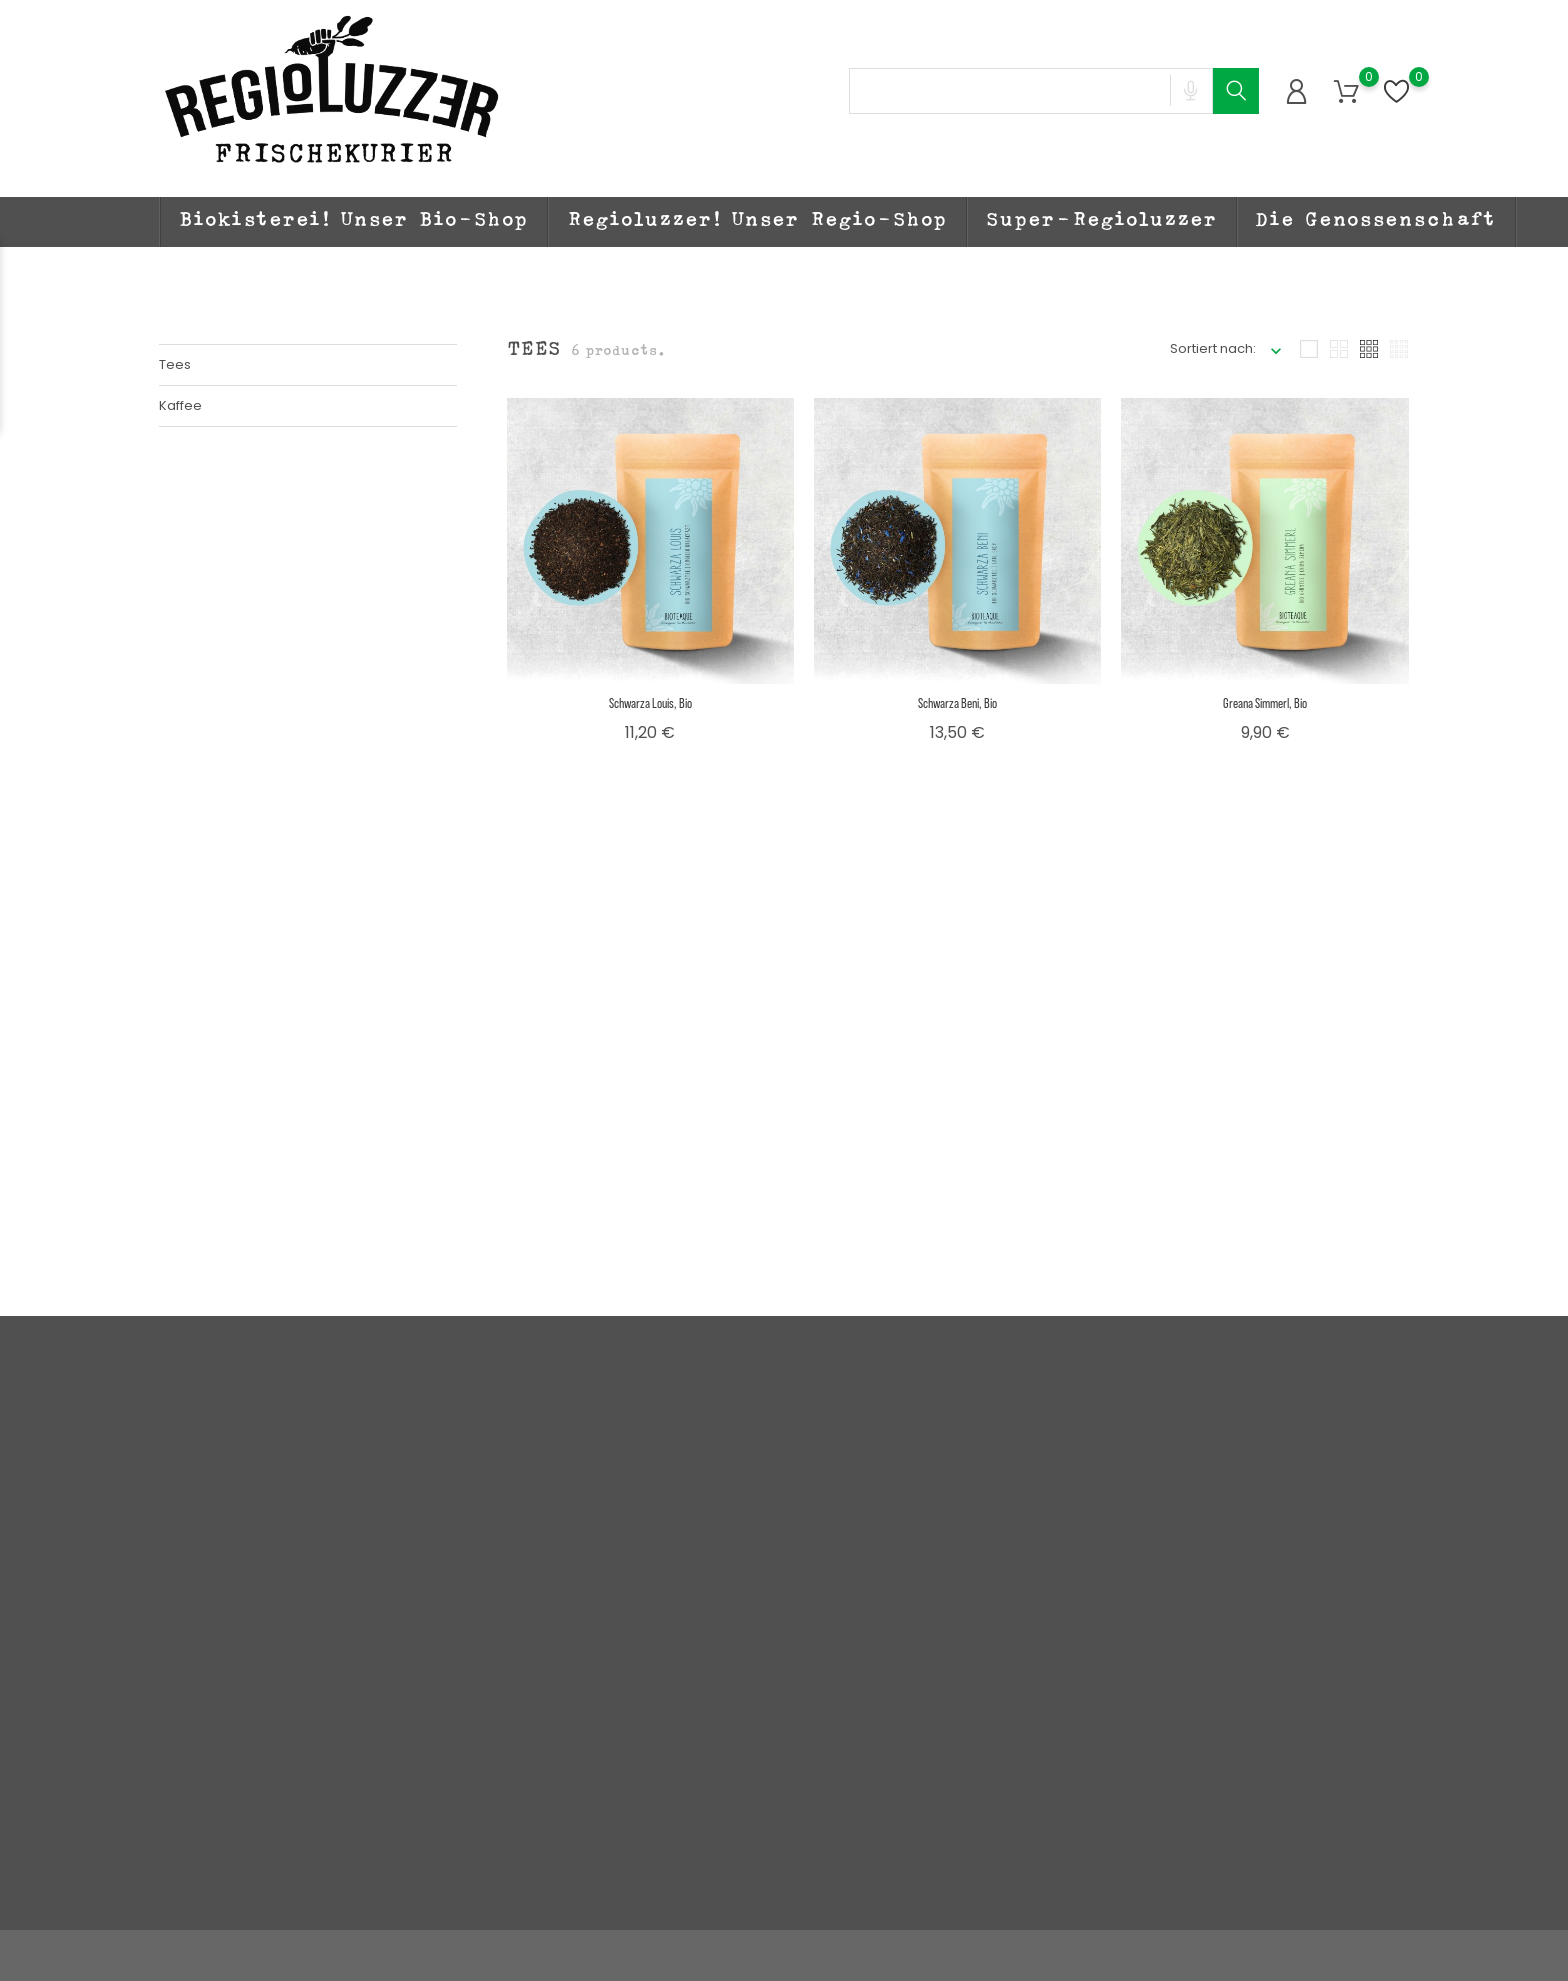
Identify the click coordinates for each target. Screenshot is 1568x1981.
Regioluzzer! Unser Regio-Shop (757, 222)
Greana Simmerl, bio (1265, 702)
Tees (175, 364)
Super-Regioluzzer (1102, 222)
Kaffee (180, 405)
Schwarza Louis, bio (650, 702)
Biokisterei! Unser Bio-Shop (354, 222)
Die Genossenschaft (1376, 222)
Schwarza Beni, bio (957, 702)
